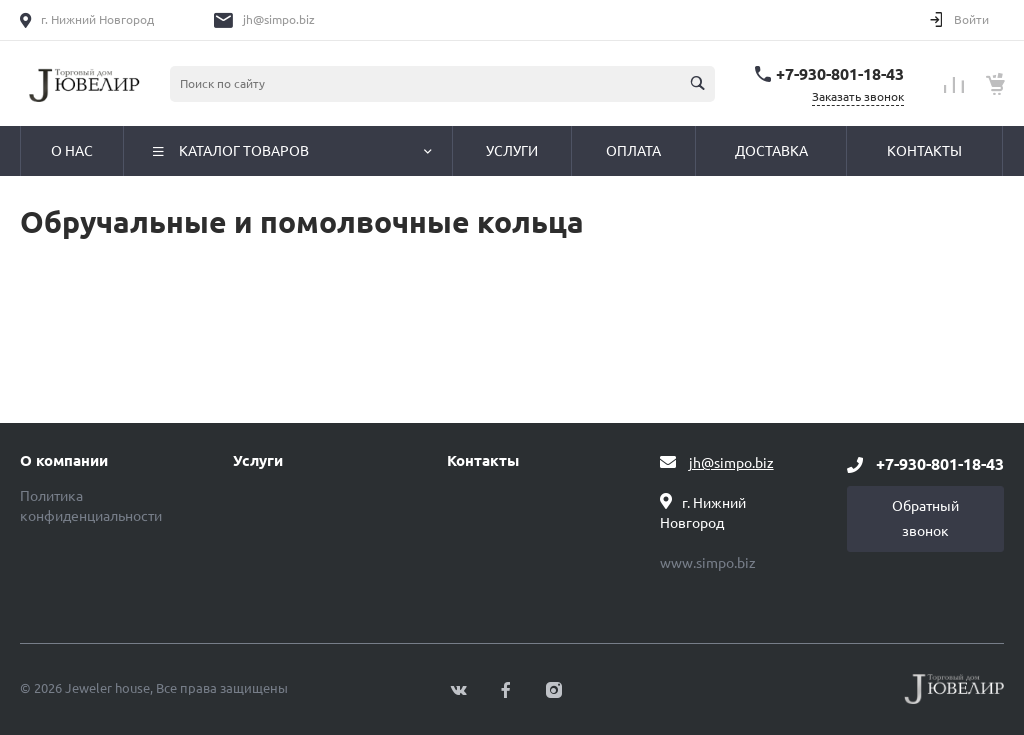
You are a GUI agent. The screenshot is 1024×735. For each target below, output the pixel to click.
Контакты (483, 461)
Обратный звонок (925, 518)
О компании (64, 461)
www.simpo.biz (708, 563)
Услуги (258, 461)
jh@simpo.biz (279, 19)
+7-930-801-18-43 (840, 74)
